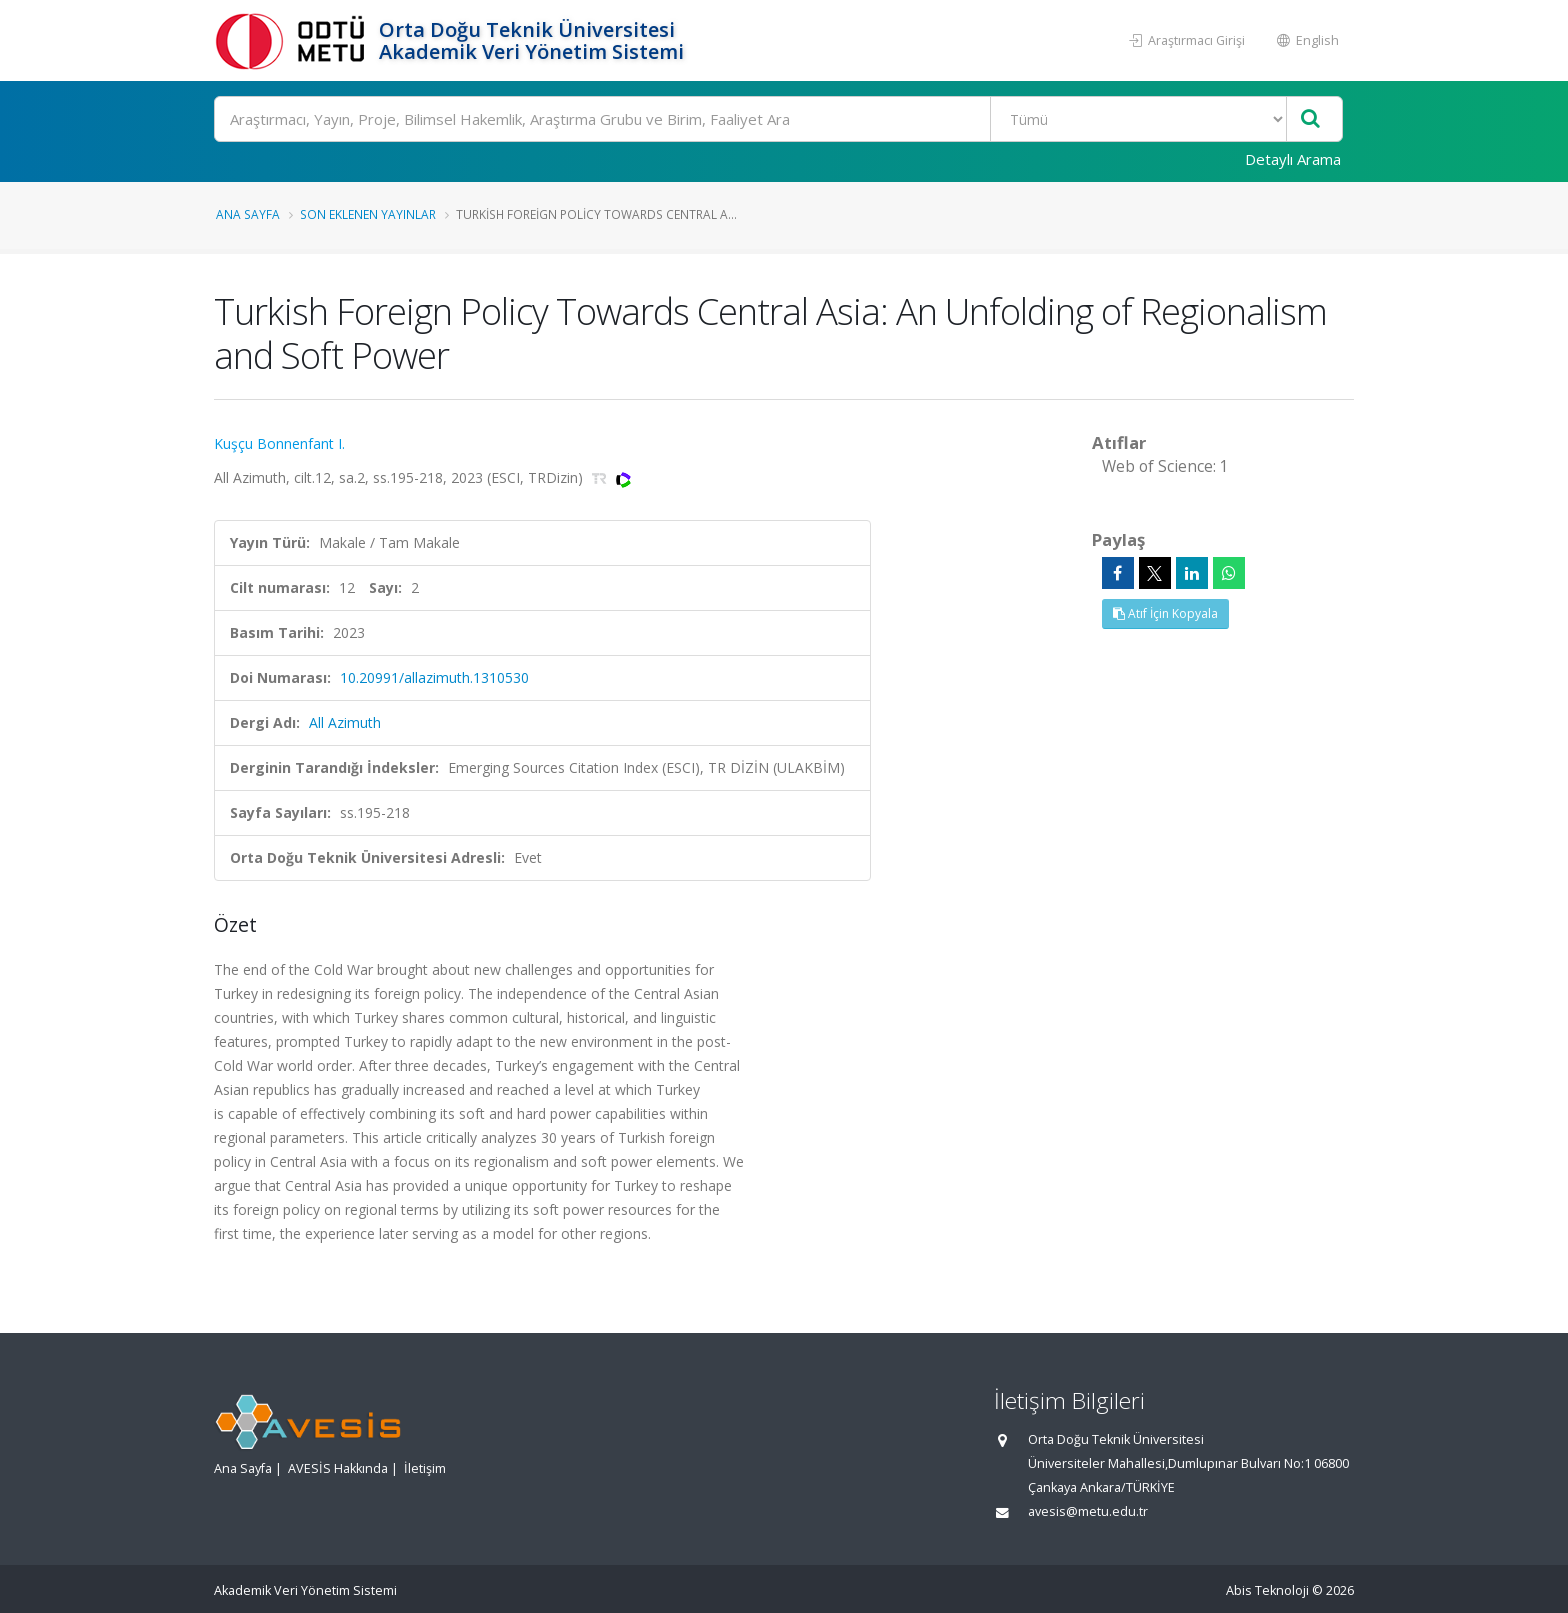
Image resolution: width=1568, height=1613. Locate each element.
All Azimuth (345, 722)
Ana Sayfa (248, 214)
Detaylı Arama (1293, 159)
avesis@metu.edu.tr (1088, 1511)
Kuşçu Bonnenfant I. (279, 443)
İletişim (425, 1468)
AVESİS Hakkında (338, 1468)
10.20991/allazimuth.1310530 (434, 677)
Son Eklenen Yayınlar (368, 214)
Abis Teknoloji (1267, 1590)
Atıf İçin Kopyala (1165, 613)
